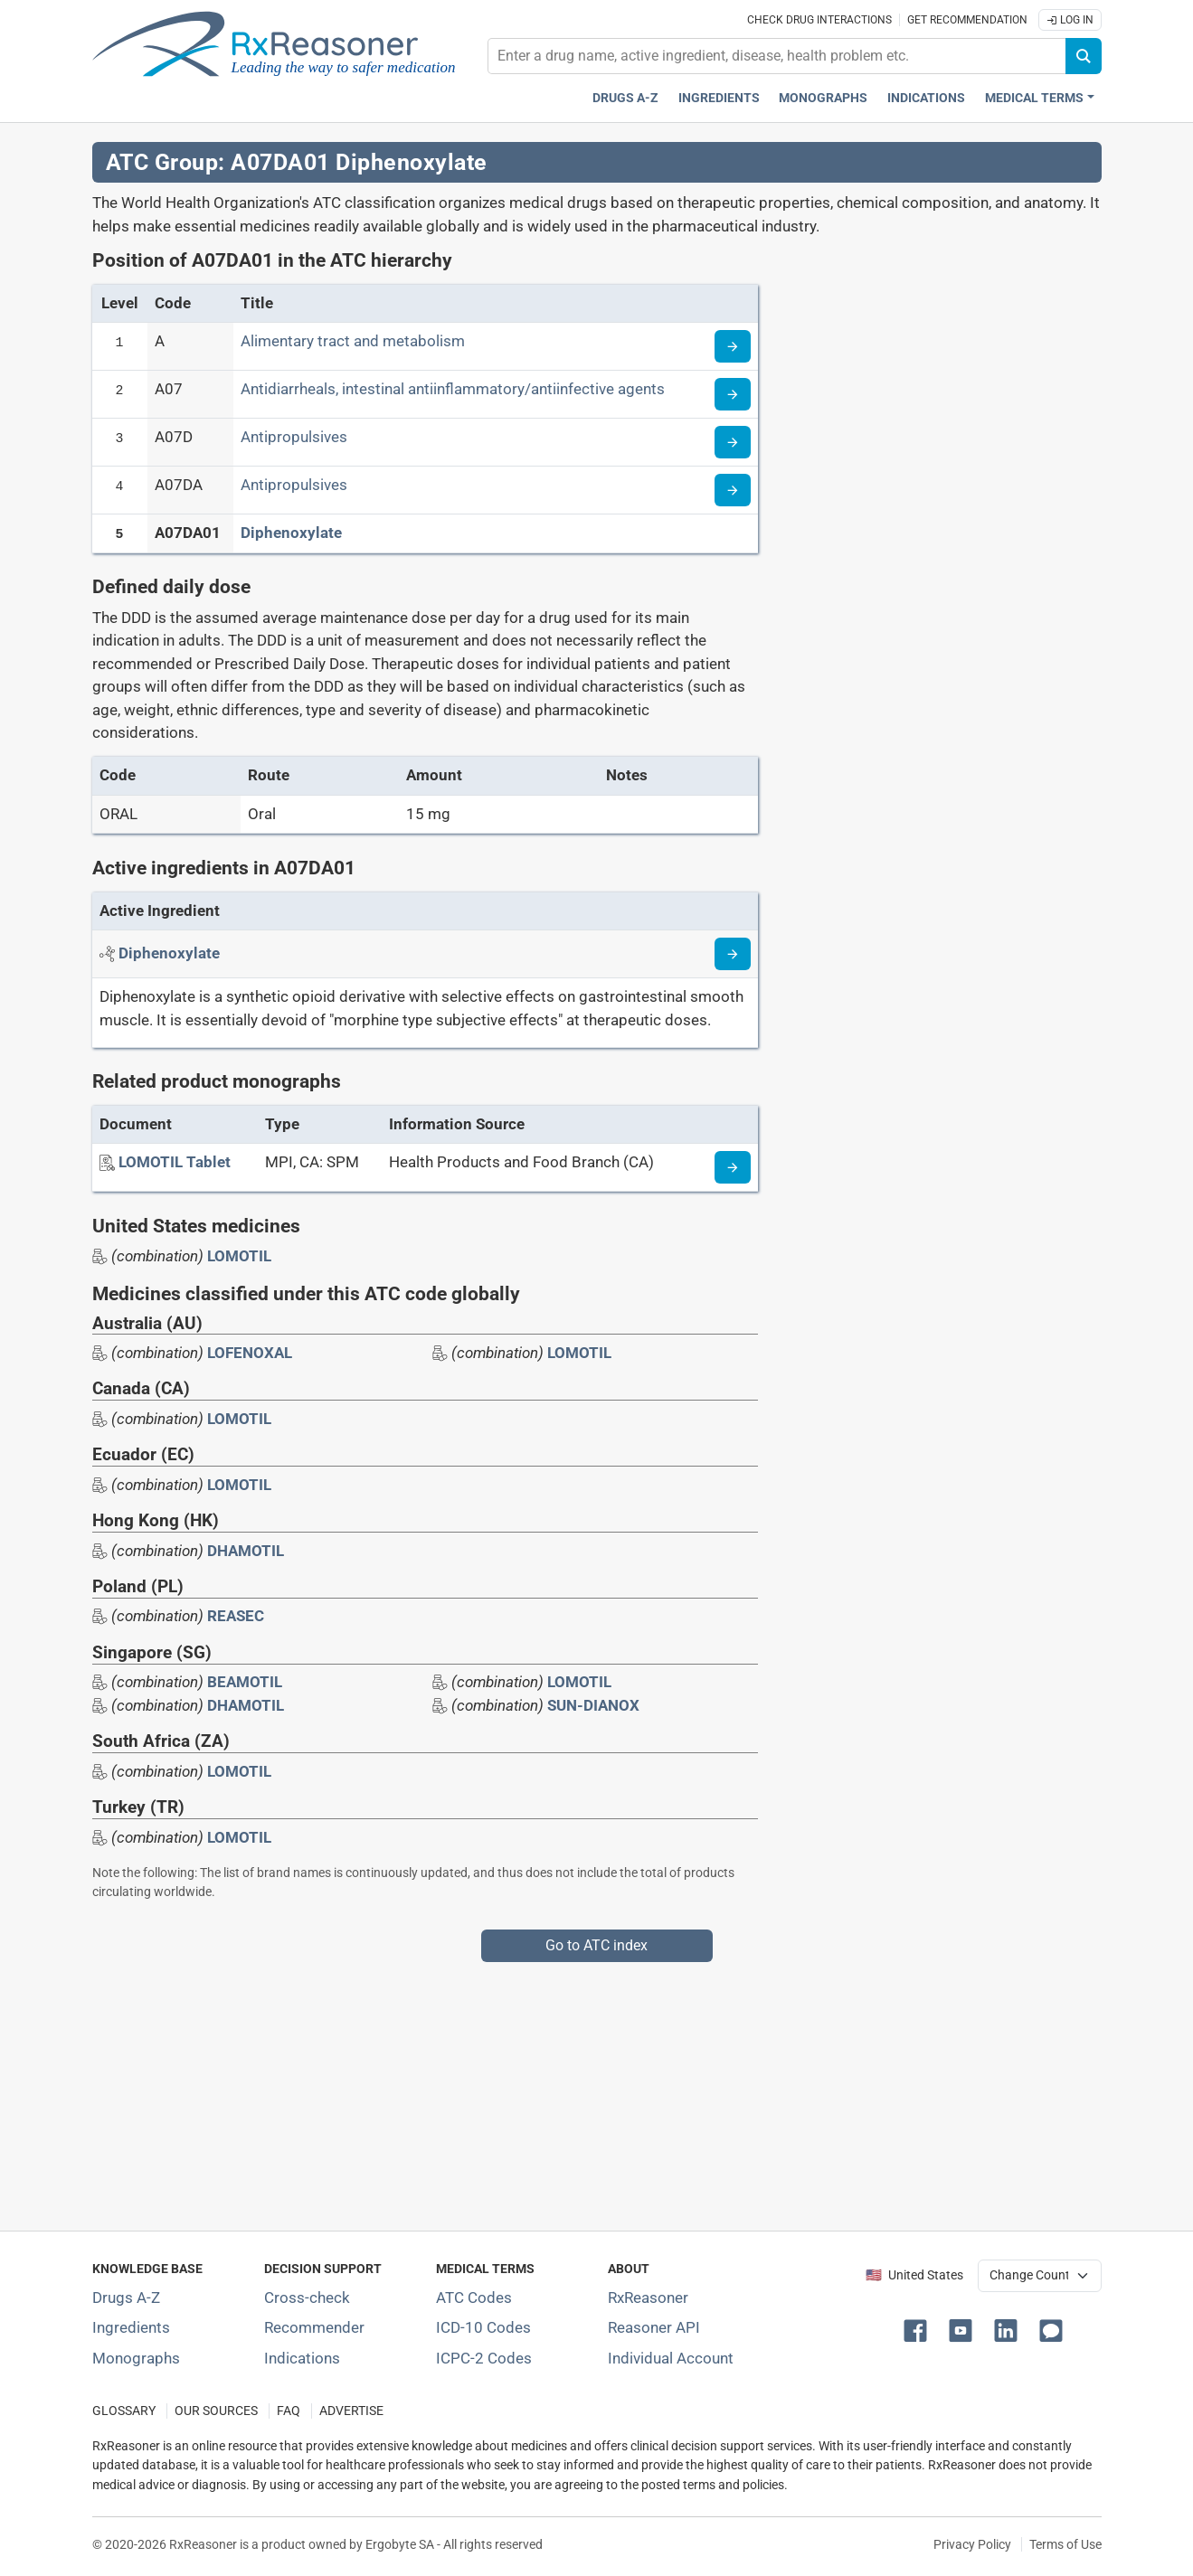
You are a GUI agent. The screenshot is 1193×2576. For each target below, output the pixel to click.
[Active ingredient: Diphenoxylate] (169, 953)
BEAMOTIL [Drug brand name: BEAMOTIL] (244, 1682)
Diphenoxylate (291, 533)
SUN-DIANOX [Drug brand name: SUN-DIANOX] (593, 1705)
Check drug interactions (819, 20)
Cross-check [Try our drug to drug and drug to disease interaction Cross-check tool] (307, 2297)
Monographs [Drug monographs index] (823, 98)
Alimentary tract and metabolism (353, 341)
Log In (1070, 20)
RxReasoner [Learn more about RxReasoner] (648, 2297)
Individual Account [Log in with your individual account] (671, 2358)
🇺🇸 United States (914, 2275)
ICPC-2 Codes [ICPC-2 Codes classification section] (484, 2358)
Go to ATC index (596, 1945)
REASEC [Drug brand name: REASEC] (235, 1616)
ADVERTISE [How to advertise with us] (351, 2411)
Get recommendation (967, 20)
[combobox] (777, 56)
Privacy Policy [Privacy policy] (972, 2544)
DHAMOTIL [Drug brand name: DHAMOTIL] (245, 1551)
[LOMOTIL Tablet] (174, 1162)
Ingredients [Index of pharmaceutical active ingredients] (131, 2327)
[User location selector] (1040, 2276)
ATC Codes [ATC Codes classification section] (474, 2297)
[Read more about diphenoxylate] (733, 954)
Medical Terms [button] (1034, 98)
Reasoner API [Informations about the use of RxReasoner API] (654, 2327)
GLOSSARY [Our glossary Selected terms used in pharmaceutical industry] (124, 2411)
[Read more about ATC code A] (733, 346)
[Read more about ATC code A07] (733, 394)
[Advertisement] (597, 2088)
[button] (919, 2329)
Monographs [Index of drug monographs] (136, 2358)
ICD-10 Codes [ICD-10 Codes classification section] (483, 2327)
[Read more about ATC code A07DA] (733, 490)
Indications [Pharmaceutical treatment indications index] (926, 98)
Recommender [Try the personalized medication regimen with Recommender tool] (314, 2327)
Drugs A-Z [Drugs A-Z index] (625, 98)
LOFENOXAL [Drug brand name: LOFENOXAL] (249, 1353)
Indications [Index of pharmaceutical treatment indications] (302, 2358)
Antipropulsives (294, 437)
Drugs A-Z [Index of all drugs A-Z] (126, 2297)
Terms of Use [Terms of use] (1065, 2544)
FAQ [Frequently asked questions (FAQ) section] (288, 2411)
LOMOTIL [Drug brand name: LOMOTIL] (239, 1256)
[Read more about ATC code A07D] (733, 442)
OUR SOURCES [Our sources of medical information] (216, 2411)
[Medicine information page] (733, 1167)
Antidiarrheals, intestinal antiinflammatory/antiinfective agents (453, 389)
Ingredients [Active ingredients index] (719, 98)
